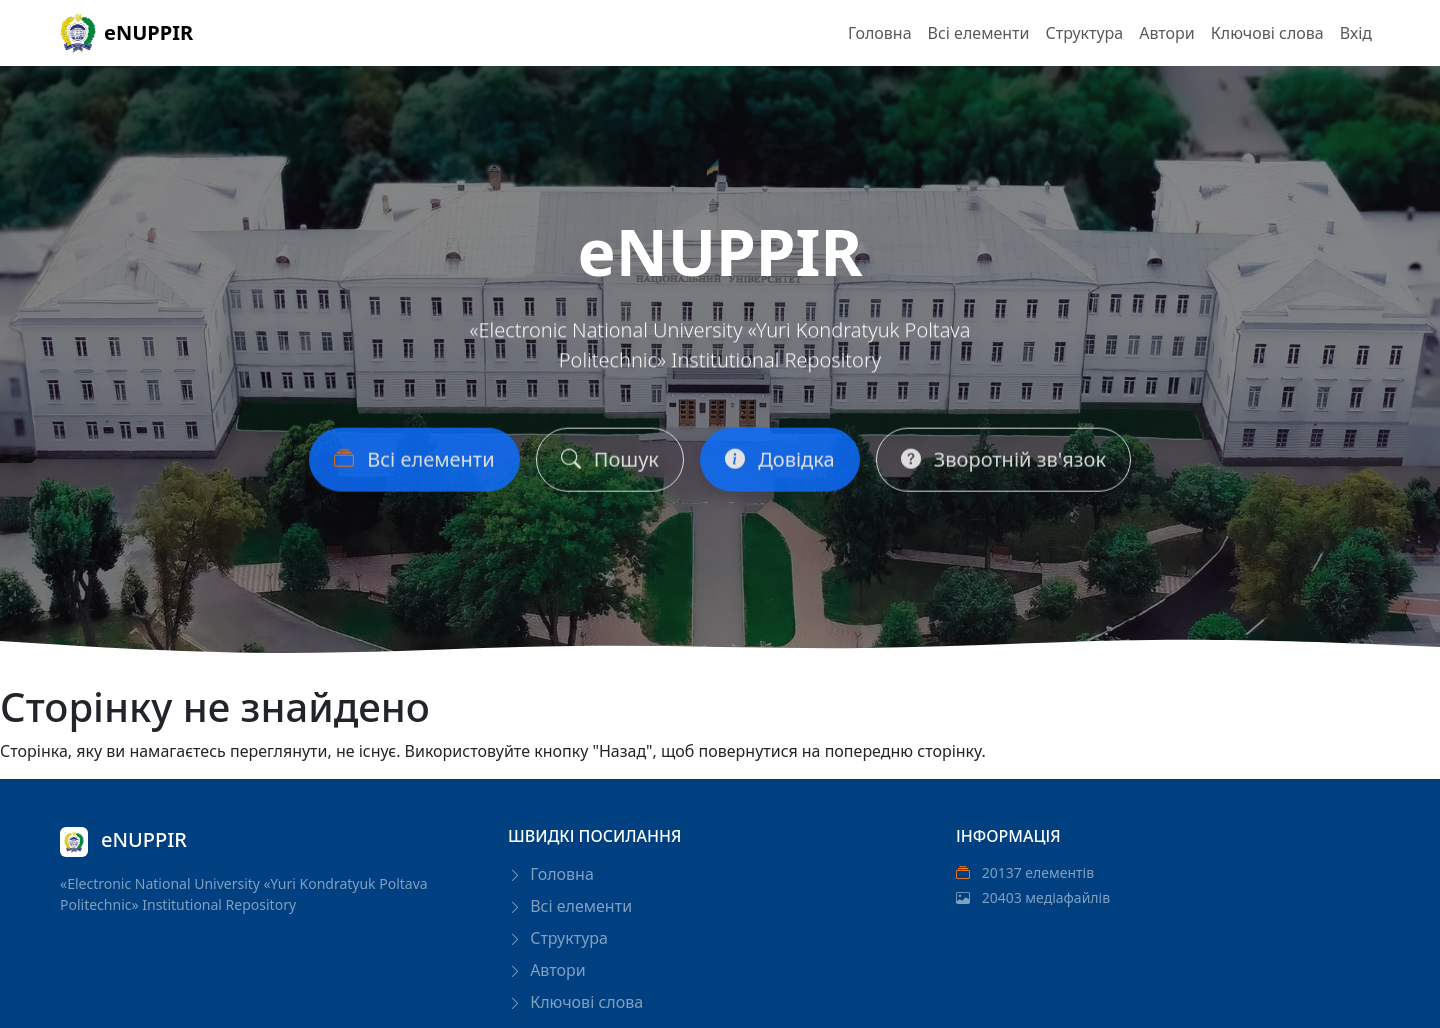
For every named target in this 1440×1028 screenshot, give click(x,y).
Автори (1167, 33)
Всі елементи (979, 33)
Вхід (1356, 33)
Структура (1084, 33)
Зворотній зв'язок (1003, 467)
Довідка (780, 467)
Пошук (610, 467)
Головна (880, 33)
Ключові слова (1267, 33)
